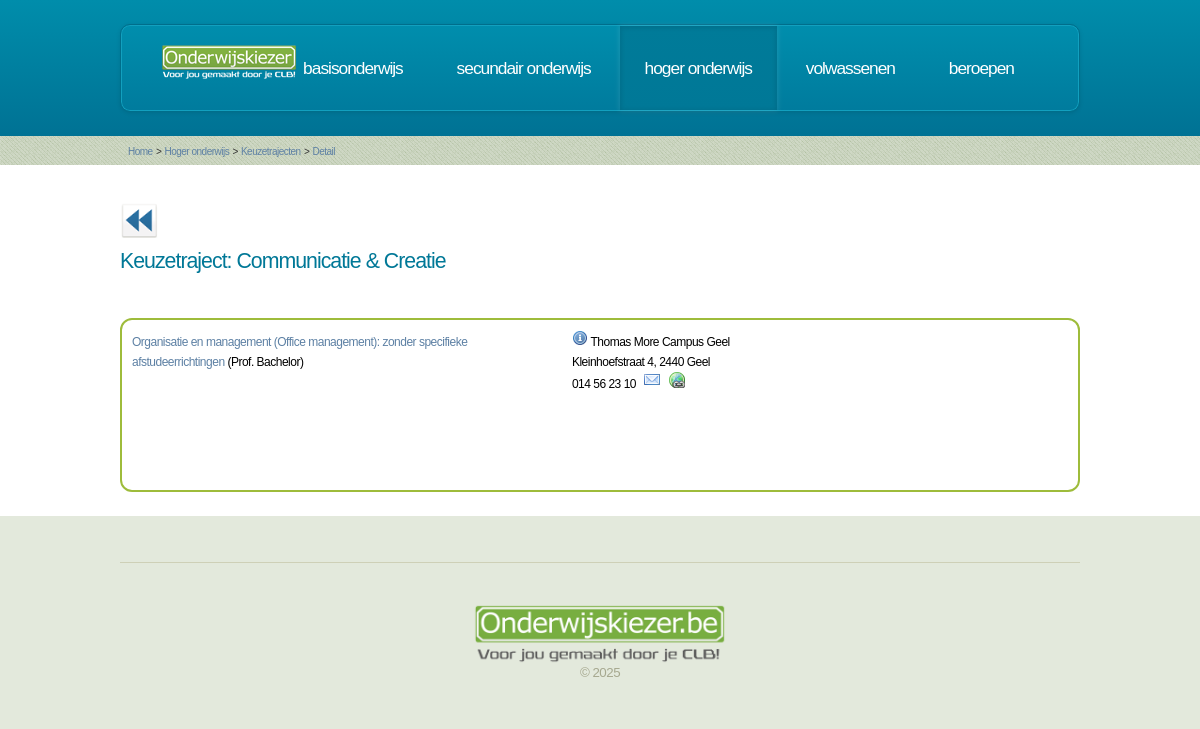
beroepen (981, 68)
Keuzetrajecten (271, 151)
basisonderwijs (353, 68)
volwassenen (850, 68)
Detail (323, 151)
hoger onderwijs (698, 68)
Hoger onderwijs (196, 151)
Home (140, 151)
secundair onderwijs (524, 68)
